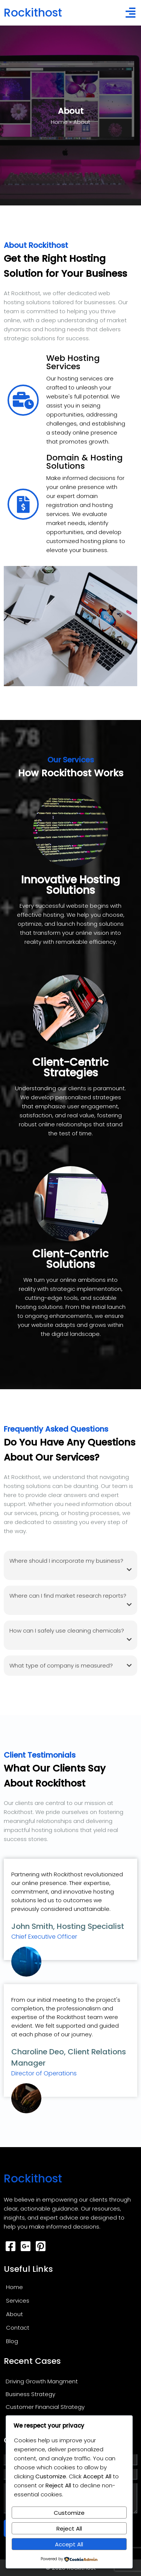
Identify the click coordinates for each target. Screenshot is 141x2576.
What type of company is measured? (70, 1665)
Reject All (69, 2528)
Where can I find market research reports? (70, 1600)
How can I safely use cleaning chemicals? (70, 1635)
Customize (69, 2513)
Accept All (69, 2544)
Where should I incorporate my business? (70, 1565)
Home (59, 122)
